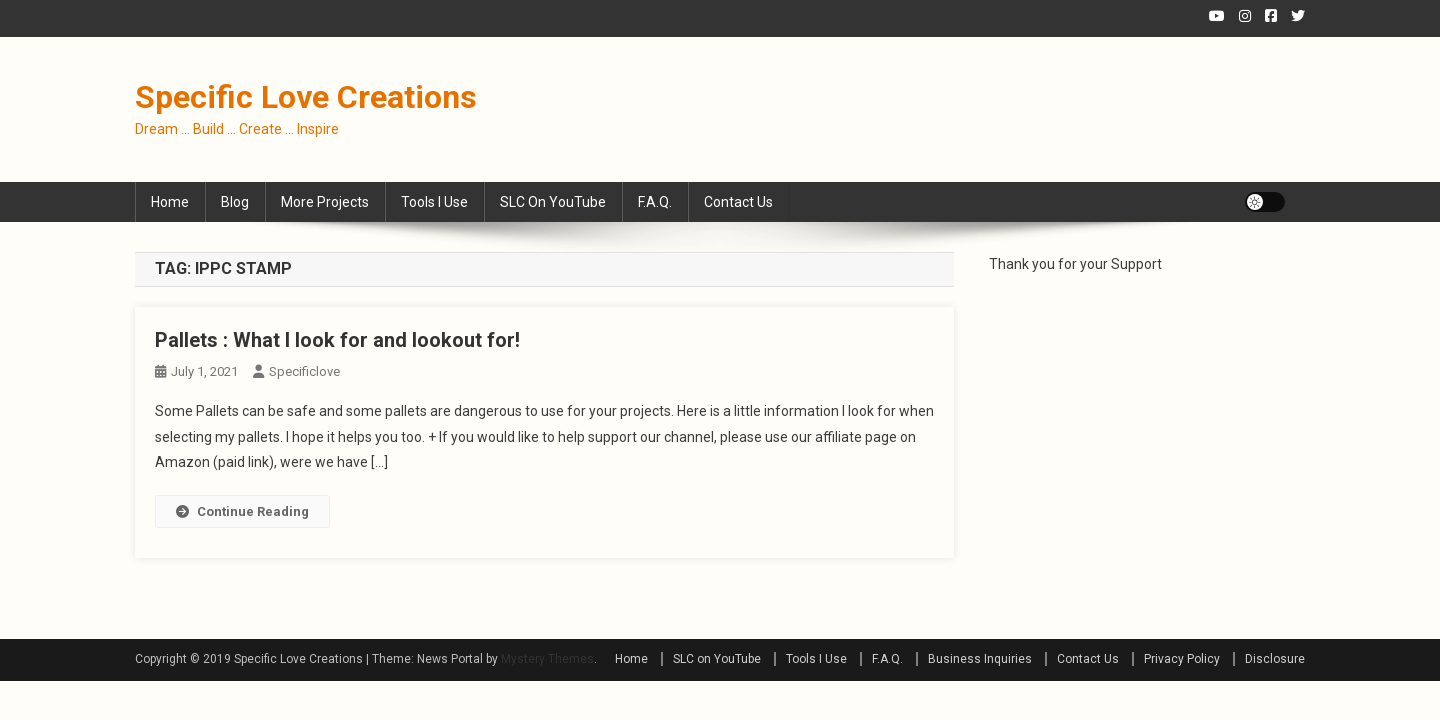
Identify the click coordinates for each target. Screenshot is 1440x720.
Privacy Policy (1182, 659)
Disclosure (1275, 659)
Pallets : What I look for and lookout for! (337, 340)
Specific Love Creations (306, 97)
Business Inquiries (980, 659)
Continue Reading (242, 511)
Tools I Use (434, 202)
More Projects (325, 202)
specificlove (304, 371)
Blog (235, 202)
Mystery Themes (547, 659)
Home (170, 202)
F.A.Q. (655, 202)
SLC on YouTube (553, 202)
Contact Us (738, 202)
